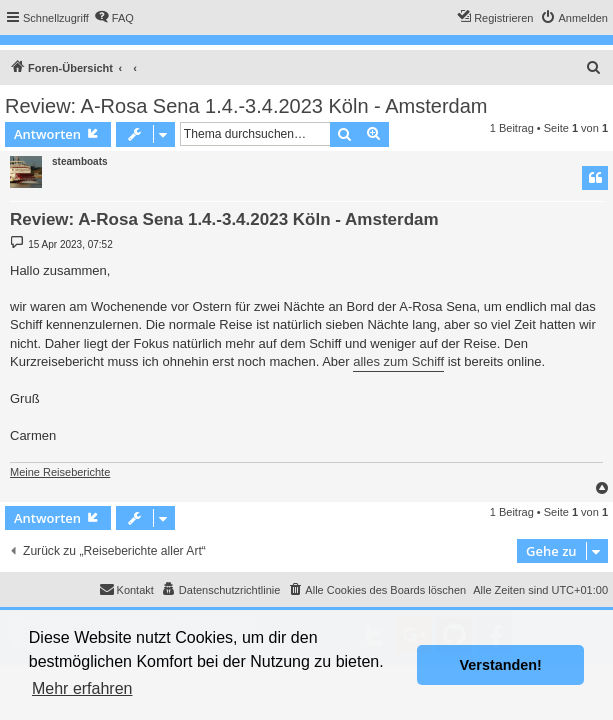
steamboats (80, 161)
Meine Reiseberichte (60, 472)
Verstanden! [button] (501, 665)
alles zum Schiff (398, 361)
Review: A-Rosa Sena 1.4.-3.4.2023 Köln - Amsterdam (246, 106)
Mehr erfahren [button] (82, 688)
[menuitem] (114, 18)
